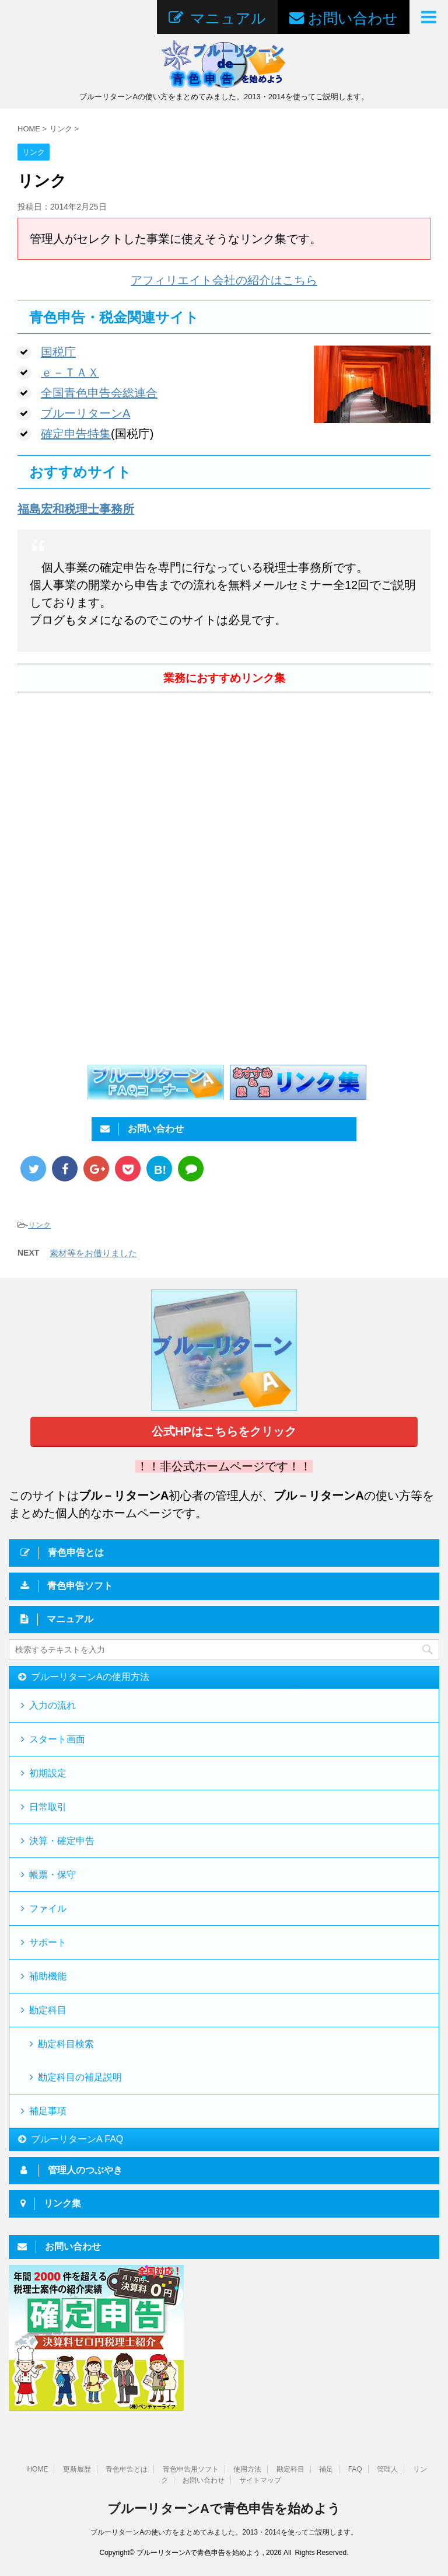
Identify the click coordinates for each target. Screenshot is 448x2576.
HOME (37, 2469)
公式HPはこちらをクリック (224, 1431)
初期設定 (47, 1773)
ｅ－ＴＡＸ (70, 372)
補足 (326, 2469)
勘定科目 (47, 2010)
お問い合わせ (204, 2480)
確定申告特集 (76, 433)
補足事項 (47, 2111)
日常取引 (47, 1807)
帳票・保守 (52, 1875)
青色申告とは (127, 2469)
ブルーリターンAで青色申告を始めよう (224, 2508)
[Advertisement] (116, 797)
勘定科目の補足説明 (80, 2077)
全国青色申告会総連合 (99, 392)
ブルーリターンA (85, 413)
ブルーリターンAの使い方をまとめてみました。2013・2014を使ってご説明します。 (223, 2532)
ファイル (47, 1908)
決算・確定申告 (61, 1841)
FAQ (355, 2469)
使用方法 (247, 2469)
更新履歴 (77, 2469)
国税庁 (58, 352)
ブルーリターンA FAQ (77, 2139)
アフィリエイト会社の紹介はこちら (224, 280)
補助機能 (47, 1976)
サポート (47, 1942)
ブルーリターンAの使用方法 (90, 1677)
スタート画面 (57, 1739)
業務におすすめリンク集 (224, 678)
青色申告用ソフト (191, 2469)
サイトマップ (260, 2480)
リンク (39, 1225)
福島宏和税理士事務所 (76, 509)
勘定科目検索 (66, 2044)
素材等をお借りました (93, 1253)
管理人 (387, 2469)
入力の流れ (52, 1705)
